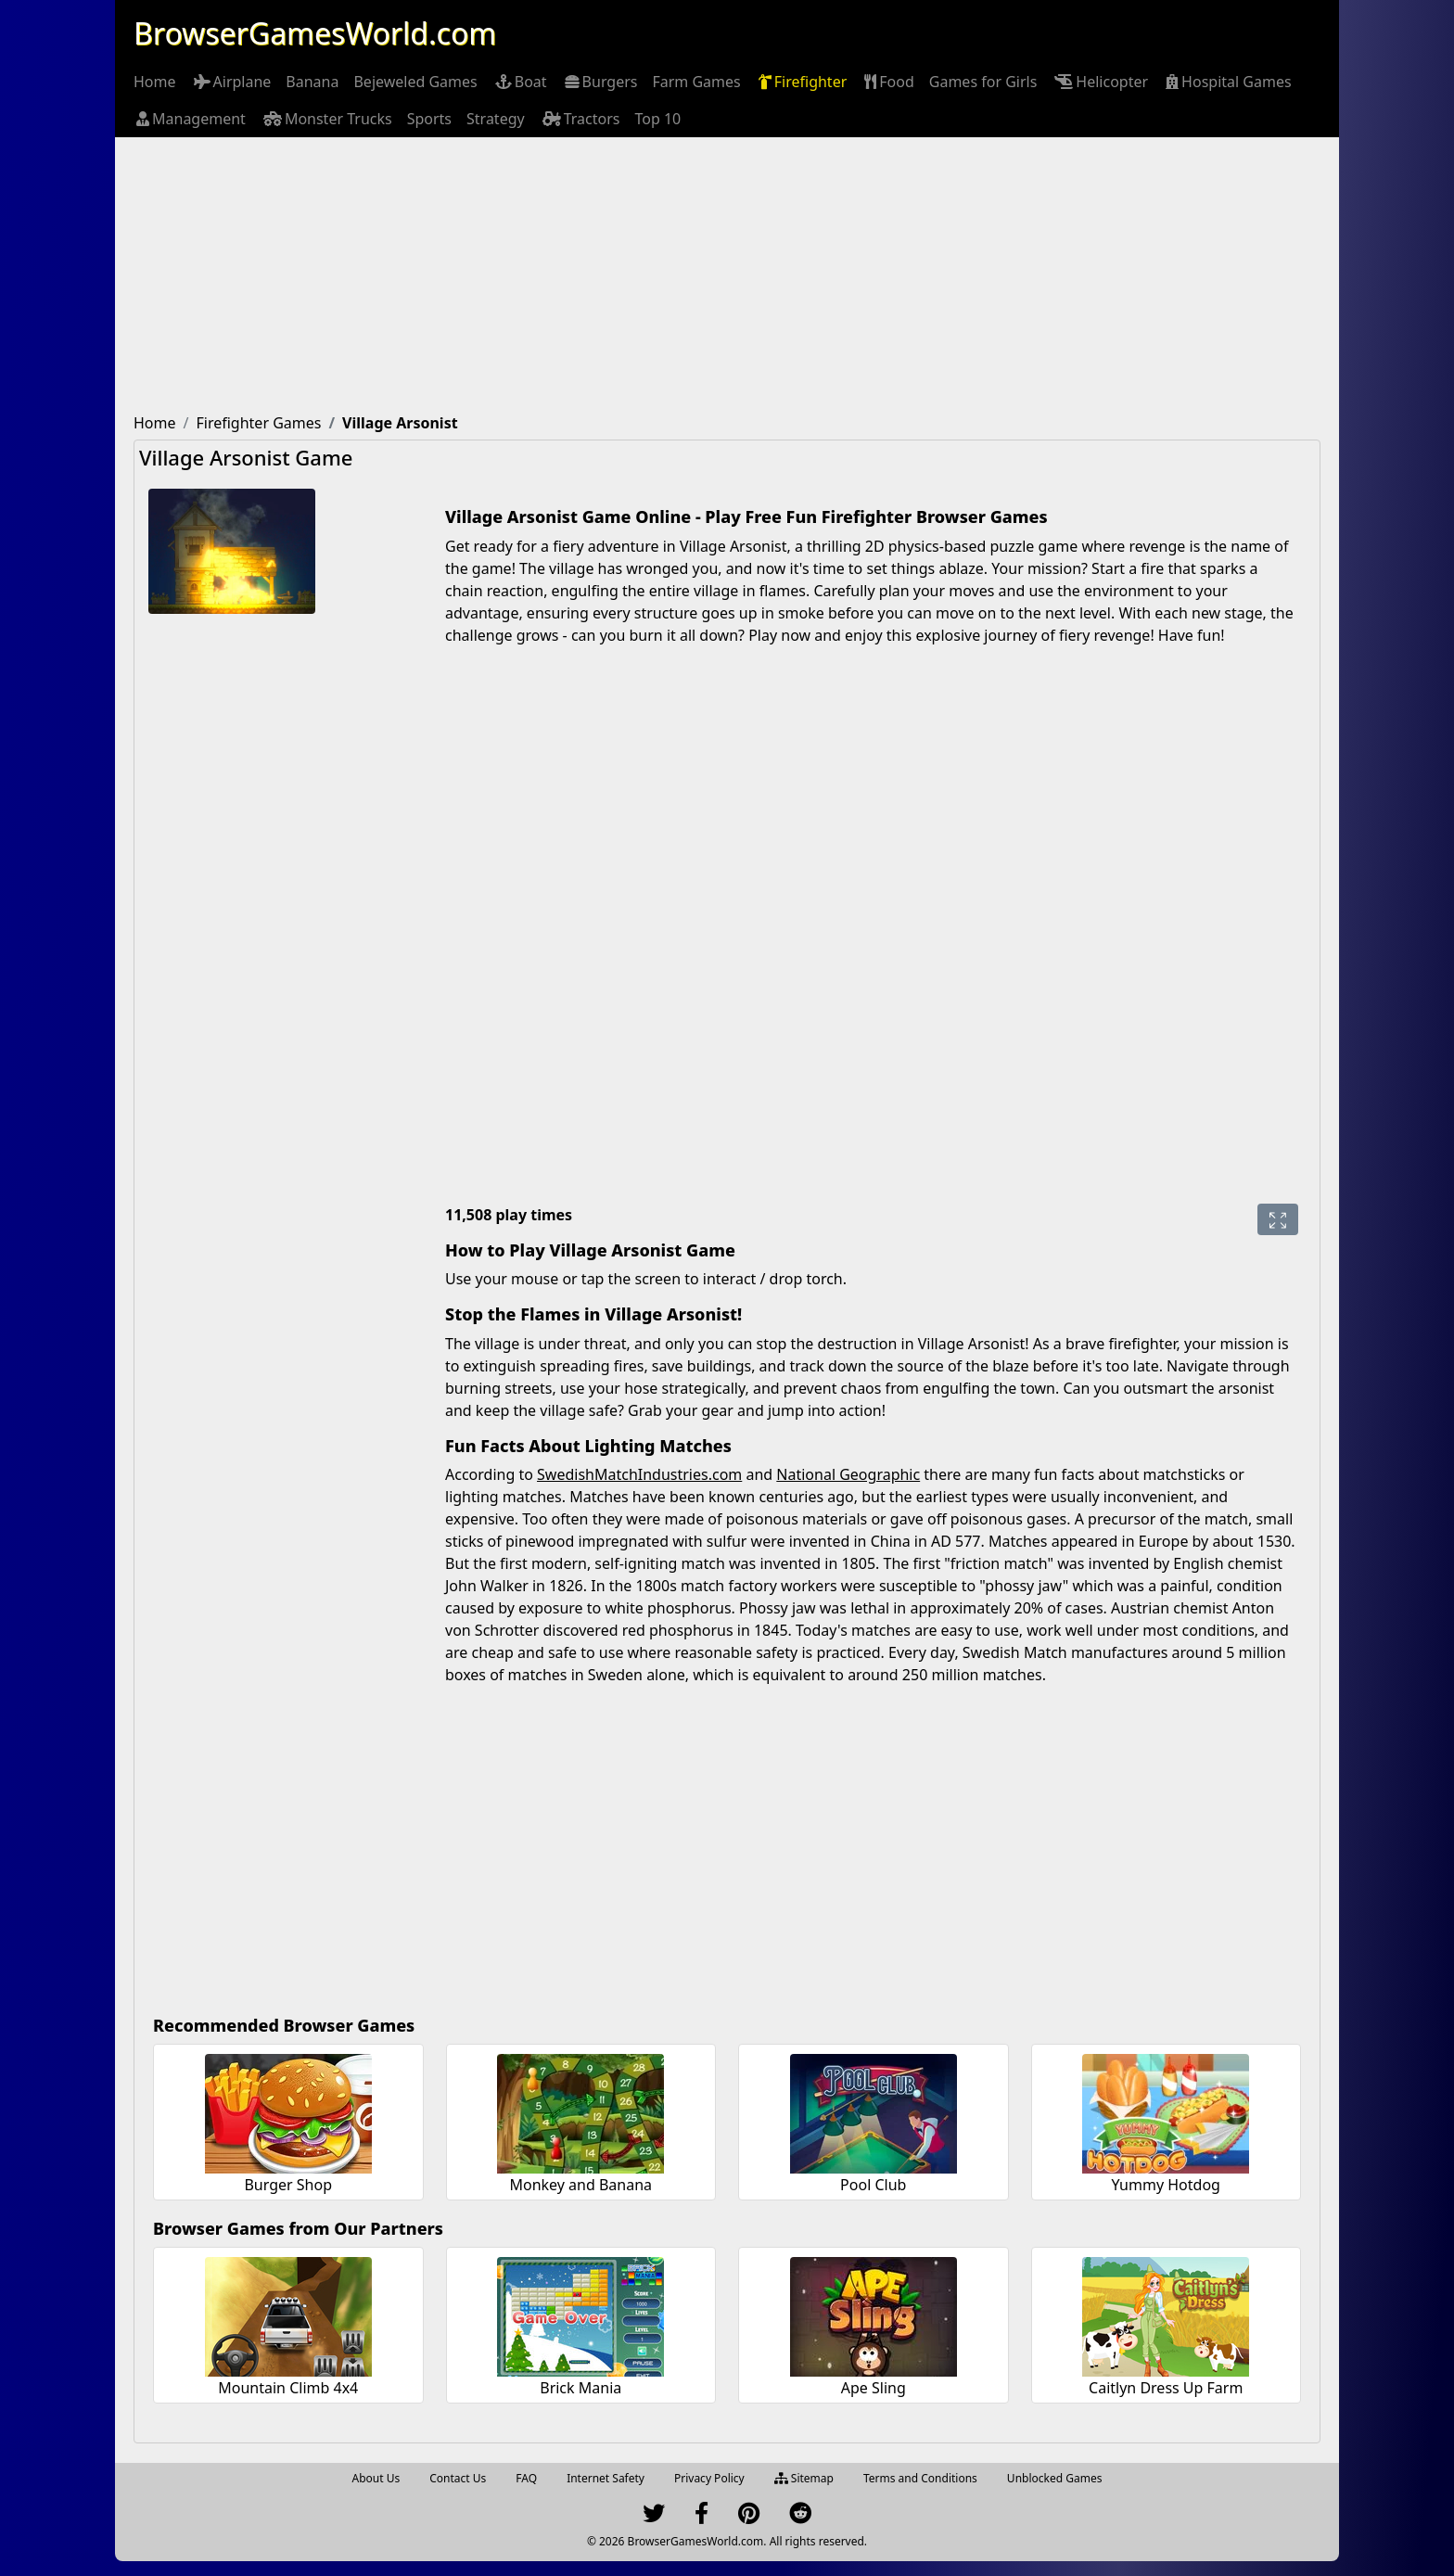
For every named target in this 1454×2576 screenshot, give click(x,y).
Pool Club (873, 2184)
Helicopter (1100, 81)
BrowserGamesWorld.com (315, 33)
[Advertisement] (727, 276)
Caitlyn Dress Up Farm (1166, 2388)
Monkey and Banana (580, 2184)
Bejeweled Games (415, 81)
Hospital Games (1227, 81)
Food (887, 81)
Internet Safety (605, 2478)
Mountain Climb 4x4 (288, 2388)
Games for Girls (983, 81)
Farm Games (696, 81)
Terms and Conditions (920, 2478)
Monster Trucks (326, 118)
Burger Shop (288, 2184)
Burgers (600, 81)
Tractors (580, 118)
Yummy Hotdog (1166, 2184)
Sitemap (804, 2478)
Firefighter (802, 81)
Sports (429, 118)
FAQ (526, 2478)
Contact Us (457, 2478)
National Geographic (848, 1474)
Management (190, 118)
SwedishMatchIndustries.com (639, 1474)
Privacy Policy (709, 2478)
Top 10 (657, 118)
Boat (519, 81)
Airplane (231, 81)
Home (155, 81)
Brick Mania (580, 2388)
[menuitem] (155, 81)
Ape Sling (873, 2388)
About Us (376, 2478)
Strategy (495, 118)
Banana (312, 81)
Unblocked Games (1055, 2478)
